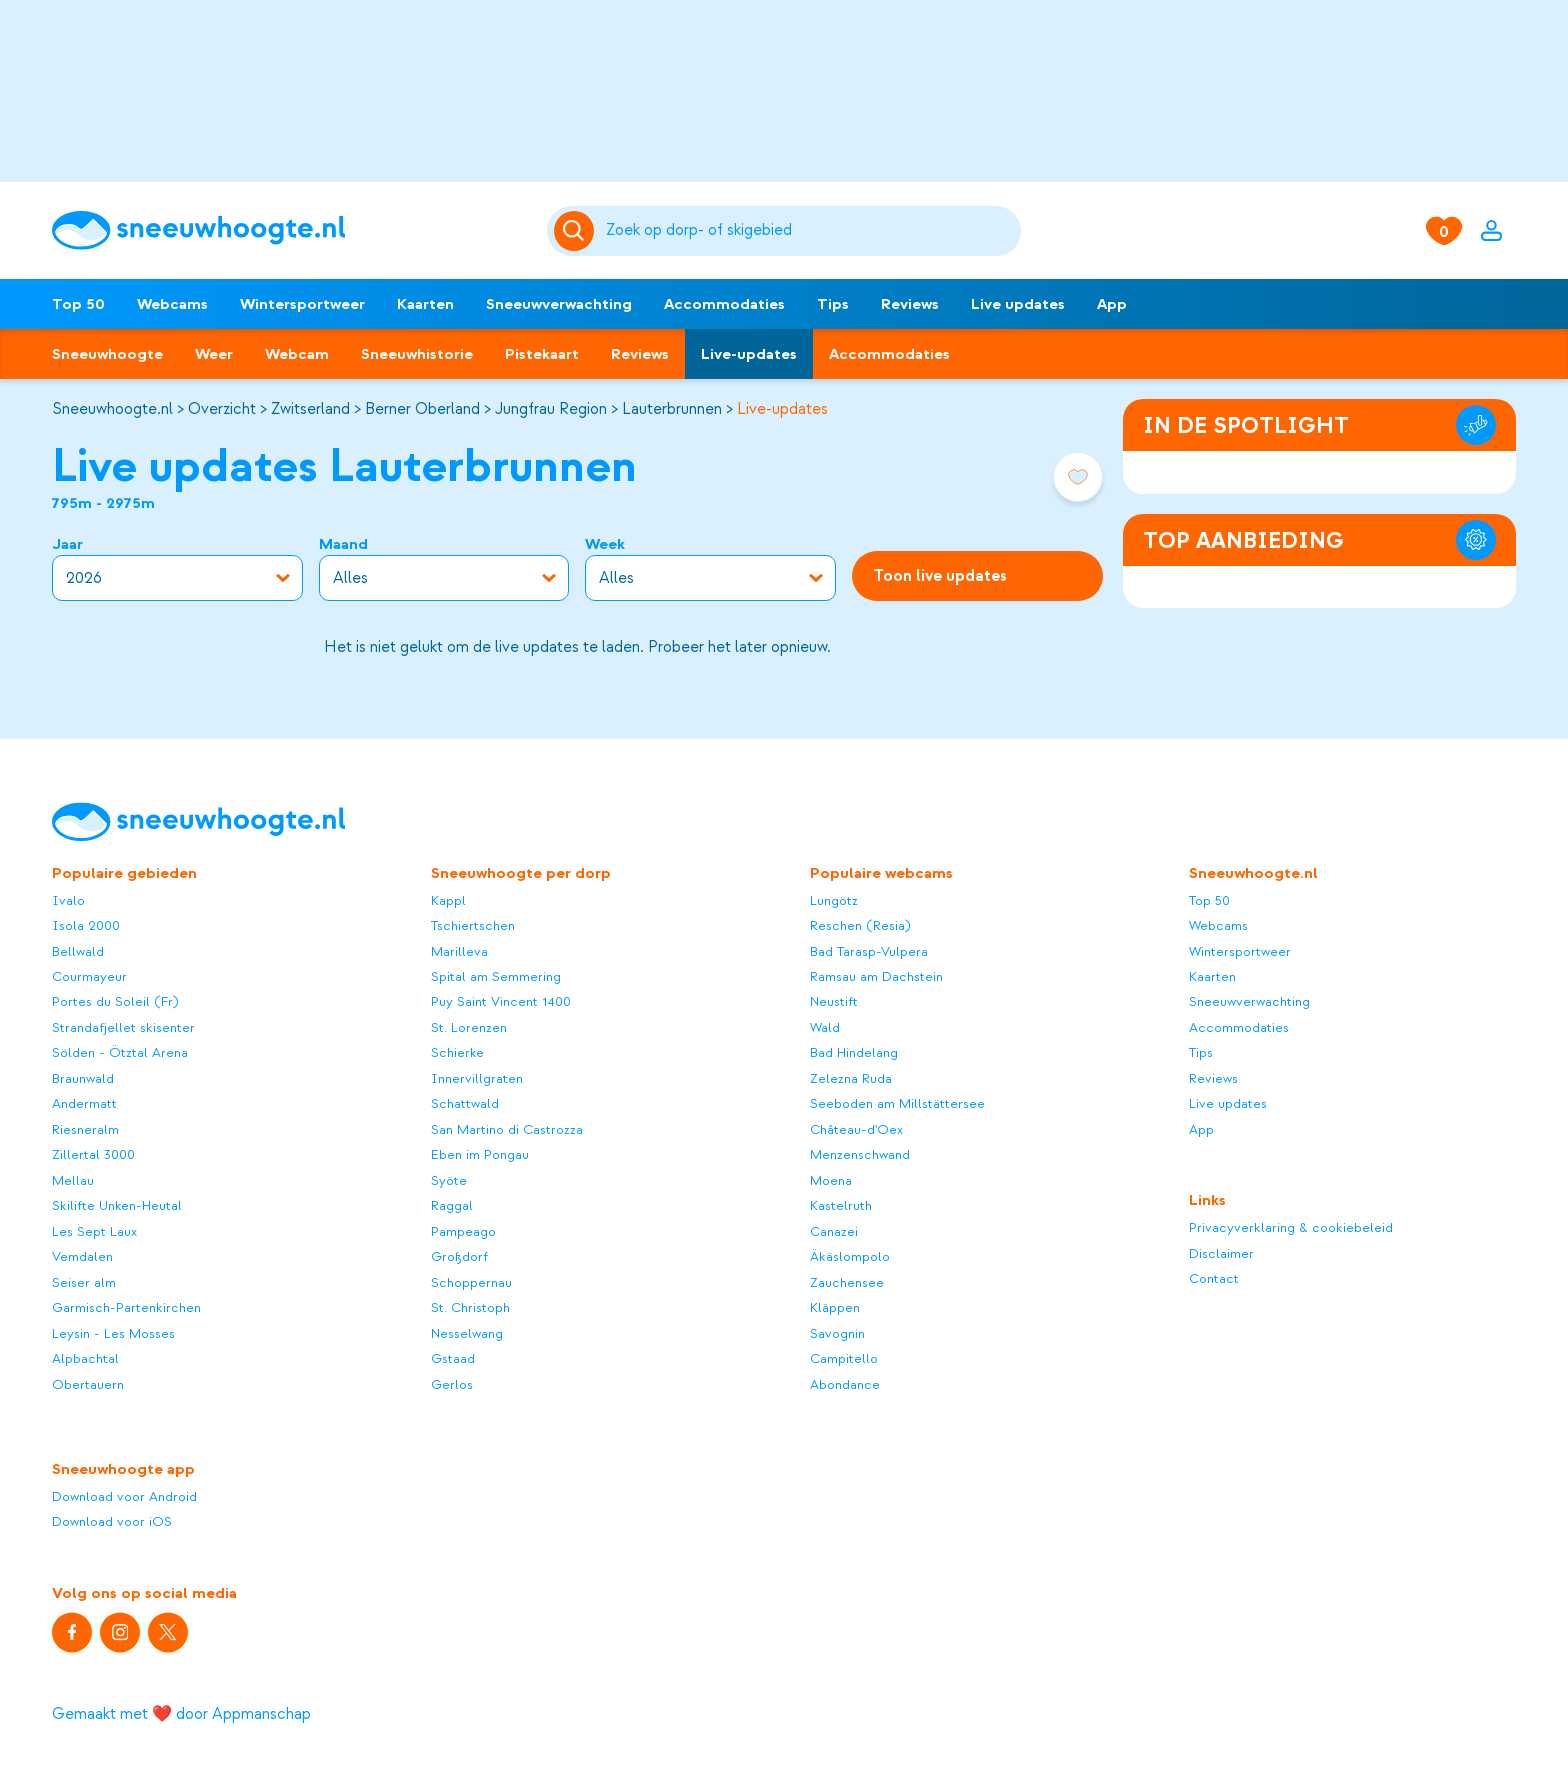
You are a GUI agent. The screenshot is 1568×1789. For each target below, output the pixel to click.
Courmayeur (89, 976)
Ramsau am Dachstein (876, 976)
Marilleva (459, 951)
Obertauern (88, 1384)
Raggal (452, 1206)
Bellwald (78, 951)
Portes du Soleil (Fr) (115, 1002)
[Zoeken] (810, 231)
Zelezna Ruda (851, 1078)
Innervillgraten (477, 1078)
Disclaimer (1221, 1253)
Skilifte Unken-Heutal (117, 1206)
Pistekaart (542, 354)
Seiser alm (84, 1282)
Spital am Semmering (496, 976)
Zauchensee (847, 1282)
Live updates (1018, 304)
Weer (214, 354)
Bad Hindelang (854, 1053)
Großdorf (459, 1257)
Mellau (73, 1180)
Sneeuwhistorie (417, 354)
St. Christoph (470, 1308)
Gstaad (453, 1359)
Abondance (845, 1384)
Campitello (844, 1359)
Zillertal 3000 (93, 1155)
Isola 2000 (86, 926)
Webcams (172, 304)
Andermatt (84, 1104)
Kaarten (425, 304)
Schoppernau (471, 1282)
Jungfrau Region (551, 409)
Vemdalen (82, 1257)
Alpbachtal (85, 1359)
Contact (1214, 1279)
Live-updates (749, 354)
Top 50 (78, 304)
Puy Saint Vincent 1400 (501, 1002)
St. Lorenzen (469, 1027)
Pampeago (463, 1231)
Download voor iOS (112, 1522)
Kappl (448, 900)
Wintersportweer (302, 304)
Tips (833, 304)
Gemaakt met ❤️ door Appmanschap (181, 1714)
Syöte (449, 1180)
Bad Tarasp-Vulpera (869, 951)
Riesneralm (85, 1129)
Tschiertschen (473, 926)
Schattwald (465, 1104)
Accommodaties (724, 304)
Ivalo (68, 900)
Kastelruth (841, 1206)
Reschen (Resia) (860, 926)
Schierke (457, 1053)
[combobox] (810, 231)
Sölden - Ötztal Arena (120, 1053)
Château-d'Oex (856, 1129)
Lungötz (834, 900)
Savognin (837, 1333)
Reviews (910, 304)
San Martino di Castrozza (507, 1129)
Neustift (834, 1002)
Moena (831, 1180)
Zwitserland (310, 409)
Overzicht (222, 409)
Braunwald (83, 1078)
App (1112, 304)
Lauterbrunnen (672, 409)
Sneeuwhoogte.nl (112, 409)
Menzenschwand (860, 1155)
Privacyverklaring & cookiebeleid (1291, 1228)
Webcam (297, 354)
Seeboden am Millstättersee (897, 1104)
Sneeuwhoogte (107, 354)
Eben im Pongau (480, 1155)
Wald (825, 1027)
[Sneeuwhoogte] (289, 230)
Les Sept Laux (94, 1231)
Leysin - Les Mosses (113, 1333)
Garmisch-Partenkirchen (126, 1308)
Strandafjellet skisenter (123, 1027)
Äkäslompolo (850, 1257)
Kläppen (835, 1308)
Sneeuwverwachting (559, 304)
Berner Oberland (422, 409)
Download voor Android (124, 1496)
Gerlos (452, 1384)
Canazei (834, 1231)
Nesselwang (467, 1333)
